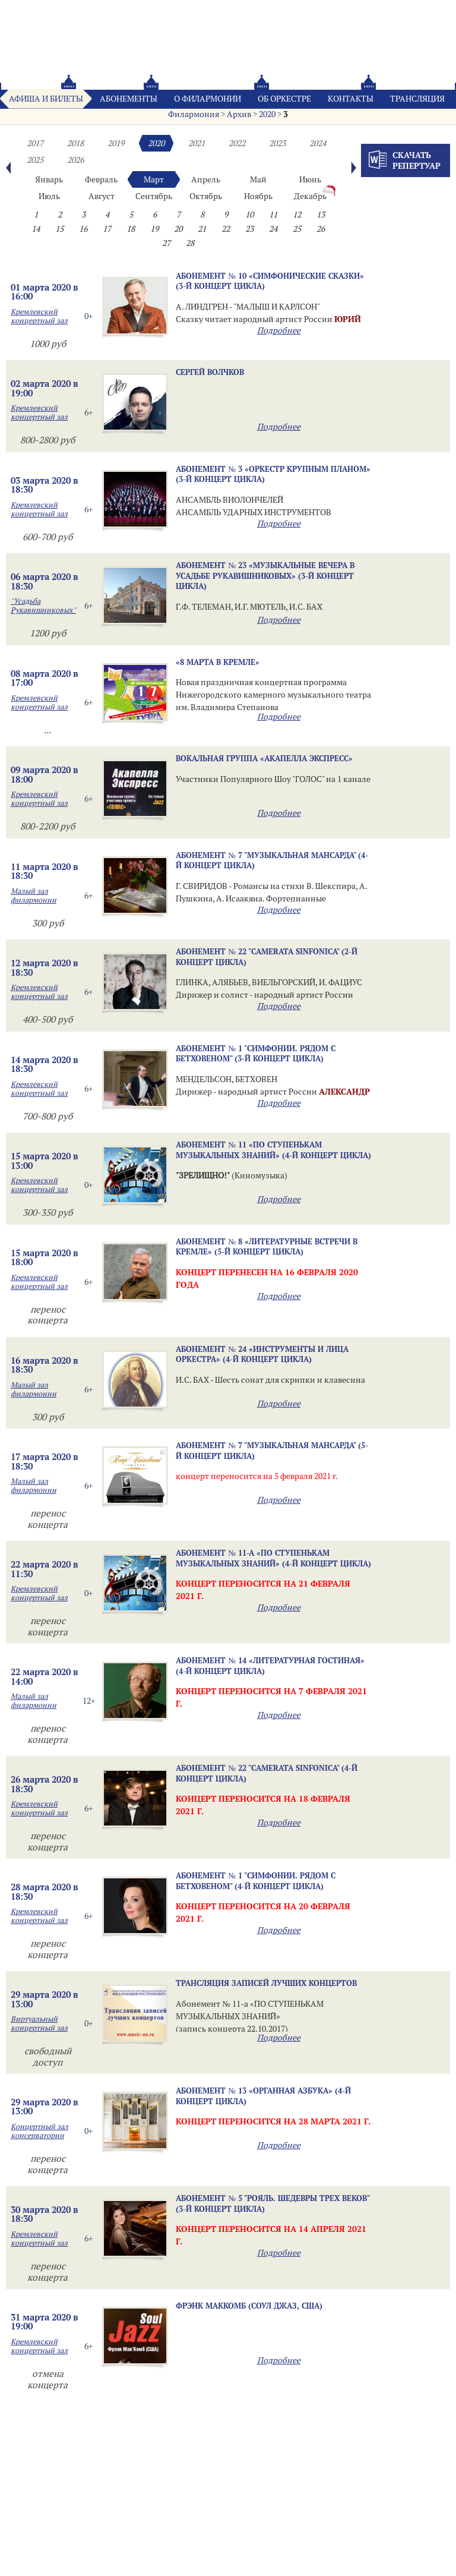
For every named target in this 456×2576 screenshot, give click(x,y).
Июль (49, 196)
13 (320, 214)
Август (101, 196)
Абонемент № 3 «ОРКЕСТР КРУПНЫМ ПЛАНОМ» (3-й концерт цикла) (273, 474)
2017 (35, 143)
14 (35, 228)
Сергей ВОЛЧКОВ (210, 372)
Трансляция (417, 98)
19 (154, 228)
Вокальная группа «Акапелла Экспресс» (264, 758)
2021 (196, 143)
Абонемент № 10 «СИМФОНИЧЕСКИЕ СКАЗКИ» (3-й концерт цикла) (270, 280)
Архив (239, 114)
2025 (35, 160)
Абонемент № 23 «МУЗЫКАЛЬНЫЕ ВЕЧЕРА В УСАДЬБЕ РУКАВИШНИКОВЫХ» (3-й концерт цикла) (265, 575)
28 (190, 243)
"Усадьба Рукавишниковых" (43, 605)
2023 (277, 143)
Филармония (193, 114)
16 (83, 228)
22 (225, 228)
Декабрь (310, 196)
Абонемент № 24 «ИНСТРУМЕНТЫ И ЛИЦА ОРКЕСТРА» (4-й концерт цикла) (262, 1354)
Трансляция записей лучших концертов (266, 1983)
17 (107, 228)
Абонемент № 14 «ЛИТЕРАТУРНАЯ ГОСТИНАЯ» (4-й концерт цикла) (270, 1665)
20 (178, 228)
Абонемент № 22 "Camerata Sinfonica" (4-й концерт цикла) (266, 1772)
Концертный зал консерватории (39, 2130)
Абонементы (128, 98)
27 (166, 243)
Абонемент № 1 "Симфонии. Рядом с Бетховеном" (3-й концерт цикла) (255, 1053)
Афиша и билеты (46, 98)
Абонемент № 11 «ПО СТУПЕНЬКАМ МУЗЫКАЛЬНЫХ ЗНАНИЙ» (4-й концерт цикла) (273, 1149)
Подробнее (278, 330)
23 (249, 228)
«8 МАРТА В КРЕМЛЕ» (217, 662)
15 (59, 228)
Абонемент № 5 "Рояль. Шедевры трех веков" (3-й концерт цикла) (272, 2203)
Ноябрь (258, 196)
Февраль (101, 179)
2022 (237, 143)
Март (154, 179)
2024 (317, 143)
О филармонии (207, 98)
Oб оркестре (284, 98)
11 (273, 214)
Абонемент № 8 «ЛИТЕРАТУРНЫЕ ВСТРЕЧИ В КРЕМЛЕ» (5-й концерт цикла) (266, 1246)
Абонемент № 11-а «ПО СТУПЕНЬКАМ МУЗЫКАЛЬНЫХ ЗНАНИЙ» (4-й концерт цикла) (273, 1557)
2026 (75, 160)
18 (130, 228)
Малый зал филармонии (33, 895)
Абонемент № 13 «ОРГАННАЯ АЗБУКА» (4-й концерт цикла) (263, 2095)
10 (249, 214)
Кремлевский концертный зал (39, 316)
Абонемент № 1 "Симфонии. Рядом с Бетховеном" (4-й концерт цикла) (255, 1880)
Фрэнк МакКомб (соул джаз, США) (249, 2305)
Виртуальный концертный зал (39, 2023)
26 (320, 228)
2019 (115, 143)
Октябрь (205, 196)
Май (258, 179)
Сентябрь (153, 196)
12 (297, 214)
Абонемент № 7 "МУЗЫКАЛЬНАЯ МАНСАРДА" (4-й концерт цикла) (272, 860)
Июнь (310, 179)
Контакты (350, 98)
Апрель (205, 179)
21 (202, 228)
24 (273, 228)
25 (297, 228)
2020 (267, 114)
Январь (49, 179)
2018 (75, 143)
